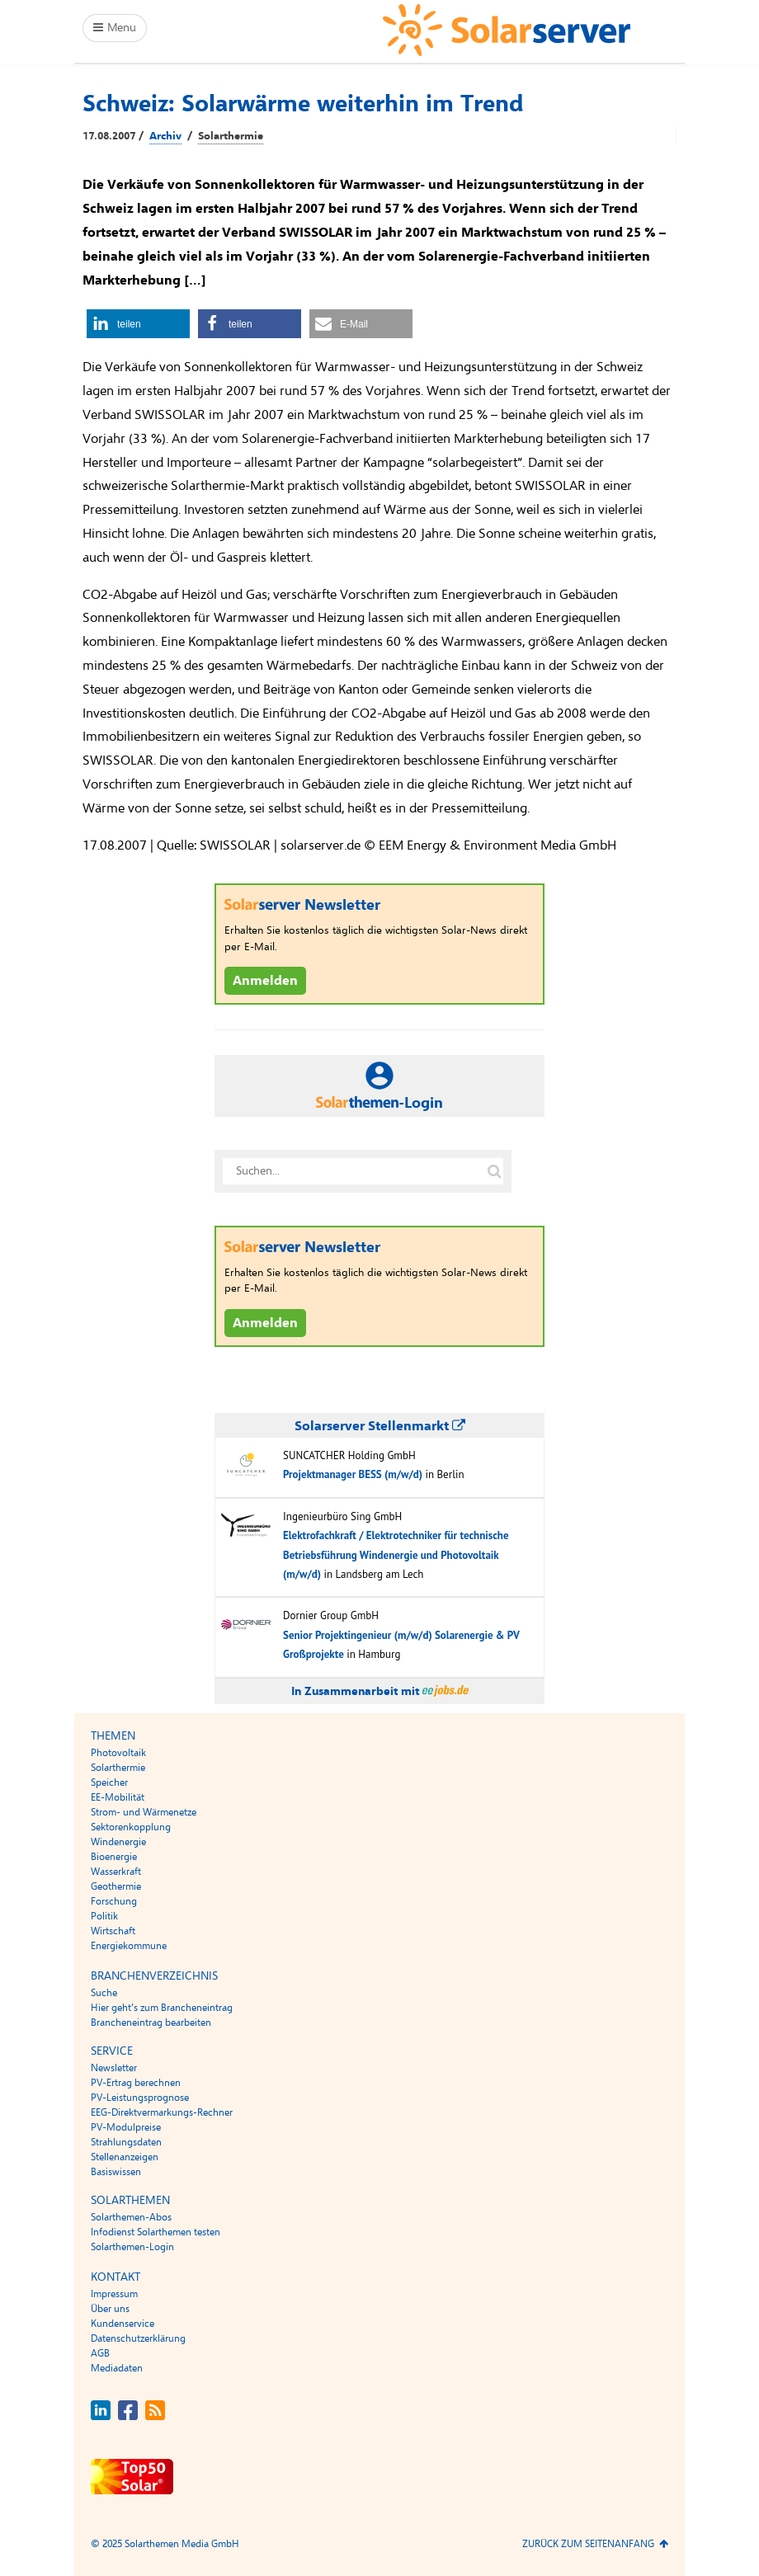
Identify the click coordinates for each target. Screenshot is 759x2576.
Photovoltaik (118, 1752)
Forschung (114, 1901)
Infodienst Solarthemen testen (155, 2232)
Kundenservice (122, 2323)
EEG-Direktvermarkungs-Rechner (162, 2112)
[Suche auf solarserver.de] (494, 1171)
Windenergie (118, 1841)
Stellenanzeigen (124, 2157)
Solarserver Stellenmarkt (380, 1426)
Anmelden (265, 981)
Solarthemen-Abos (131, 2217)
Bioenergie (114, 1856)
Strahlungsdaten (126, 2142)
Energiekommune (129, 1945)
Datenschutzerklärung (138, 2338)
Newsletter (114, 2067)
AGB (100, 2353)
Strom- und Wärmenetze (143, 1812)
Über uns (110, 2308)
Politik (104, 1916)
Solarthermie (230, 136)
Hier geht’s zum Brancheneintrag (162, 2007)
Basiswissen (116, 2171)
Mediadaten (117, 2368)
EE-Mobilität (117, 1797)
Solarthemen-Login (132, 2246)
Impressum (114, 2294)
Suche (104, 1992)
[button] (138, 323)
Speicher (109, 1782)
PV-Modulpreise (126, 2127)
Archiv (165, 136)
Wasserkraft (116, 1871)
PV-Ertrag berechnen (136, 2082)
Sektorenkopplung (131, 1827)
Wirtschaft (113, 1931)
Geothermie (116, 1886)
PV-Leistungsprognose (140, 2097)
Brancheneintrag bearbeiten (151, 2022)
